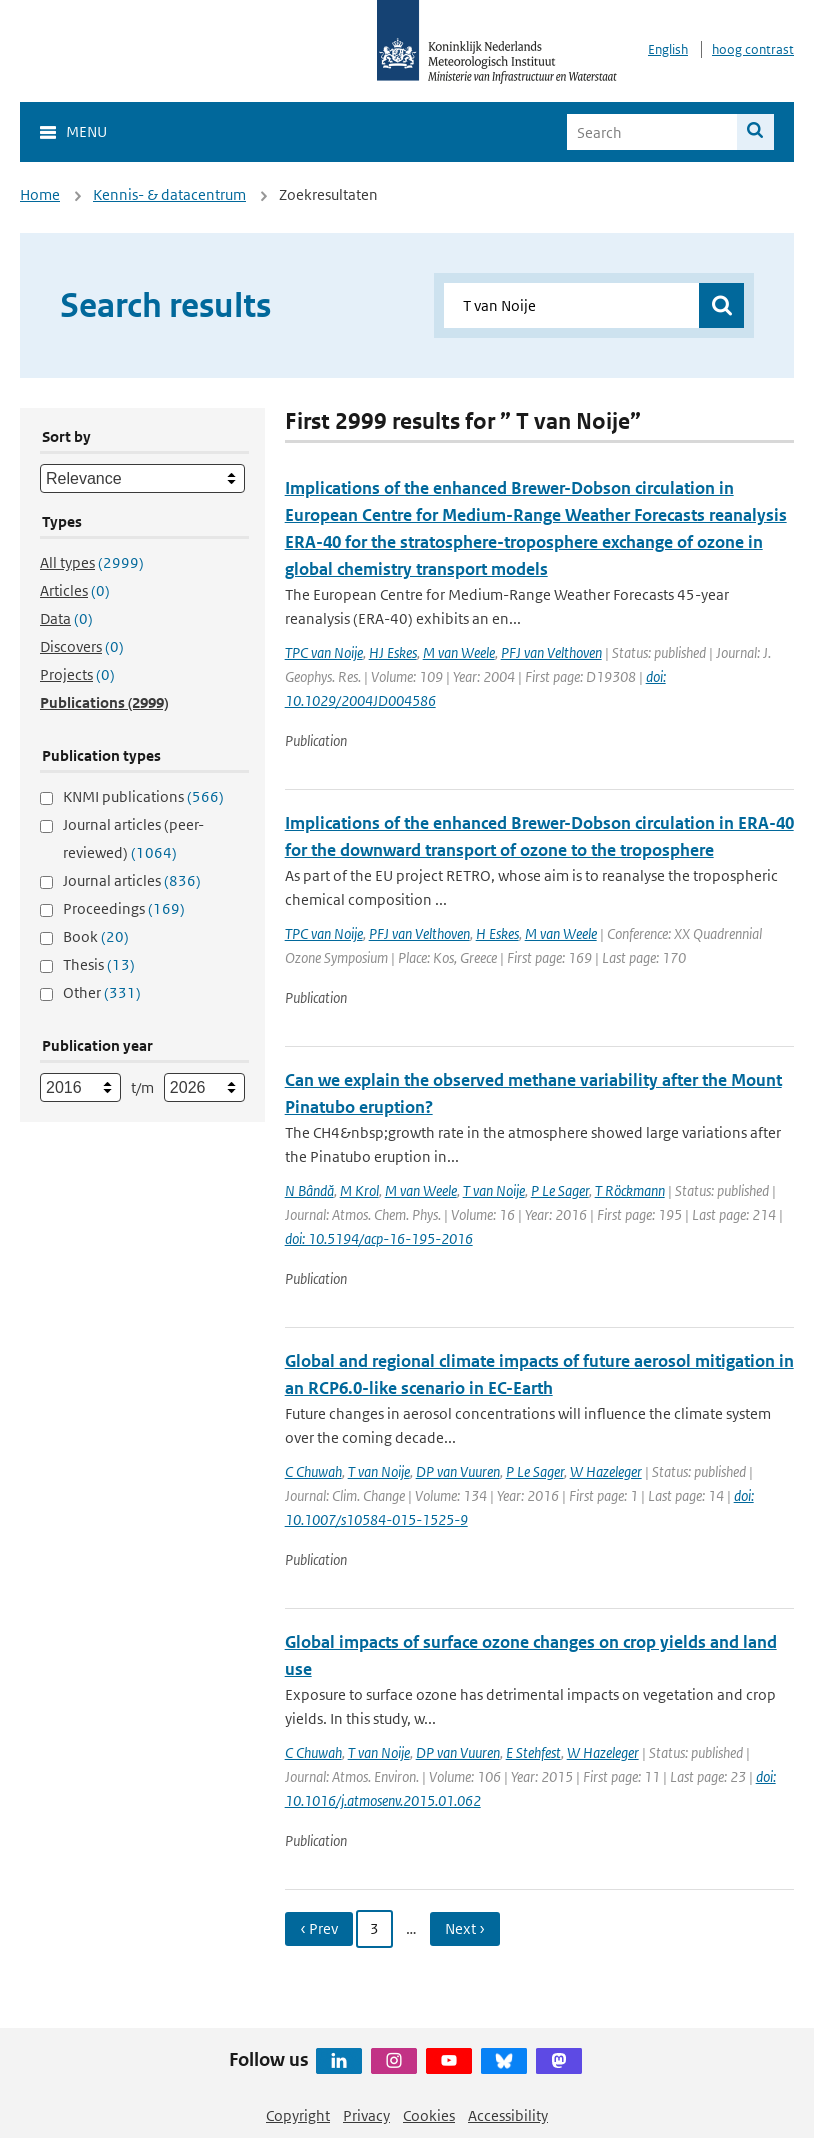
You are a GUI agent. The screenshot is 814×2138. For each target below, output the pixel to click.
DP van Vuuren (458, 1471)
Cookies (429, 2115)
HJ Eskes (393, 652)
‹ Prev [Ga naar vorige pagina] (319, 1928)
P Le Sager (560, 1190)
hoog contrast (753, 49)
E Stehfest (533, 1752)
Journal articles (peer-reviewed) (133, 838)
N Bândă (309, 1190)
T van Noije (494, 1190)
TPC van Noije (324, 652)
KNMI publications (143, 796)
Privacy (366, 2115)
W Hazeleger (606, 1471)
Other (102, 992)
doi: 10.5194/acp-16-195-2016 (379, 1238)
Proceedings (124, 908)
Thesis (99, 964)
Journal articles (132, 880)
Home (40, 194)
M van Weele (459, 652)
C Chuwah (313, 1471)
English (668, 49)
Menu (86, 131)
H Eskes (497, 933)
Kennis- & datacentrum (169, 194)
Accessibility (508, 2115)
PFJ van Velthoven (551, 652)
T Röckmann (630, 1190)
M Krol (359, 1190)
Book (96, 936)
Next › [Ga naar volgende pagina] (465, 1928)
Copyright (298, 2115)
